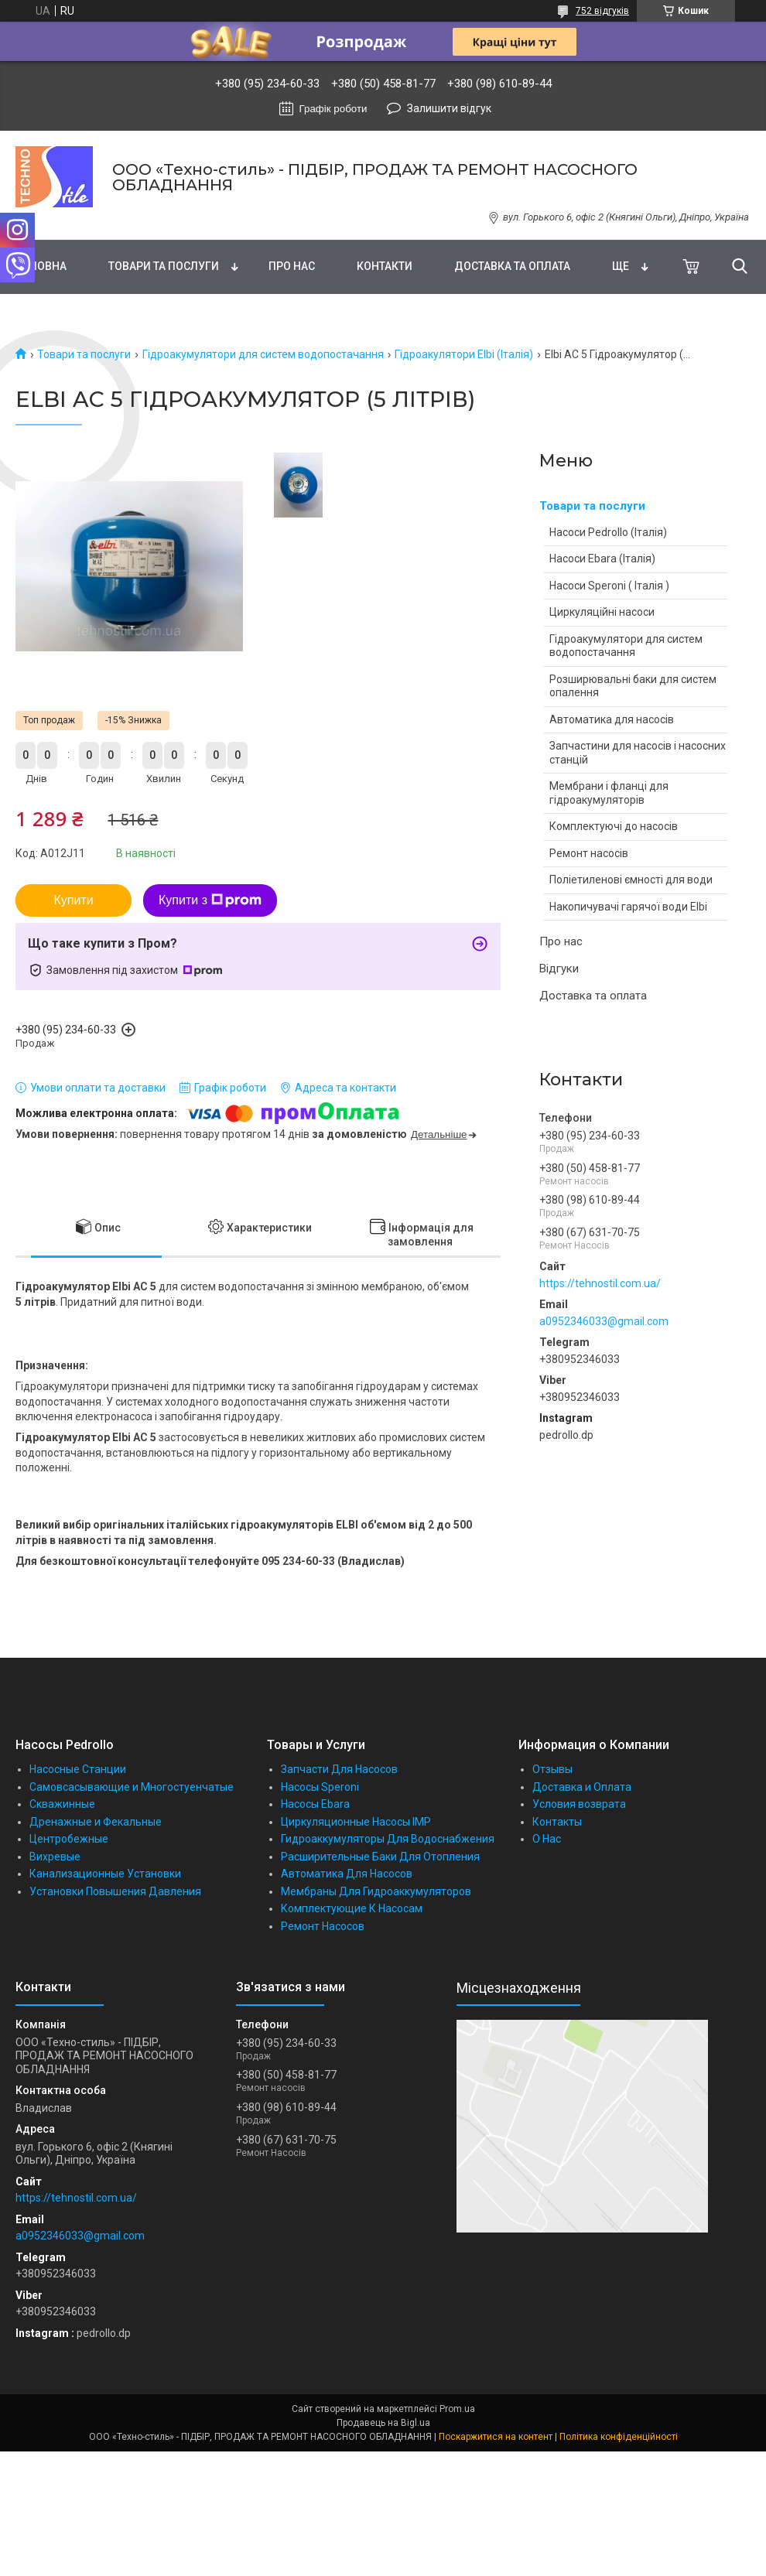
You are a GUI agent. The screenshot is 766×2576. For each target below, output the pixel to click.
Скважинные (62, 1804)
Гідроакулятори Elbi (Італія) (464, 354)
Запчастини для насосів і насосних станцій (637, 753)
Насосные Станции (77, 1769)
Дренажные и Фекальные (95, 1822)
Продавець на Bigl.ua (383, 2422)
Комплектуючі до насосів (613, 826)
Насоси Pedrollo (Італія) (608, 532)
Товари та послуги (163, 266)
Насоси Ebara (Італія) (602, 558)
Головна (41, 266)
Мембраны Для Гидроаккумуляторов (376, 1891)
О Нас (546, 1839)
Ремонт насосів (588, 853)
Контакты (557, 1822)
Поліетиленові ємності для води (631, 879)
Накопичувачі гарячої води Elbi (628, 906)
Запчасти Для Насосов (339, 1769)
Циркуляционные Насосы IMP (356, 1822)
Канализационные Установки (105, 1873)
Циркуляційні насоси (602, 612)
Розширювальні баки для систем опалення (632, 686)
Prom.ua (457, 2408)
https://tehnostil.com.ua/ (600, 1283)
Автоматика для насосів (611, 719)
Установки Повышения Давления (115, 1891)
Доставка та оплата (512, 266)
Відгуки (559, 968)
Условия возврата (579, 1804)
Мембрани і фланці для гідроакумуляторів (609, 793)
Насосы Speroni (320, 1787)
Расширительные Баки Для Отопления (380, 1856)
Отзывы (552, 1769)
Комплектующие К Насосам (351, 1908)
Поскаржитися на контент (495, 2436)
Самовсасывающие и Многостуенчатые (131, 1787)
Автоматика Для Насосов (346, 1873)
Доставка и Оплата (581, 1787)
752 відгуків (602, 10)
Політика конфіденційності (618, 2436)
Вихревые (54, 1856)
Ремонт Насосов (322, 1926)
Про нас (291, 266)
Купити (73, 900)
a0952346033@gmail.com (604, 1321)
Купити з (210, 900)
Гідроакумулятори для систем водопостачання (263, 354)
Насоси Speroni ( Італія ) (609, 585)
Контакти (384, 266)
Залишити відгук (449, 108)
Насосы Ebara (315, 1804)
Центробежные (68, 1839)
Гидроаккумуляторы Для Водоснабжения (387, 1839)
